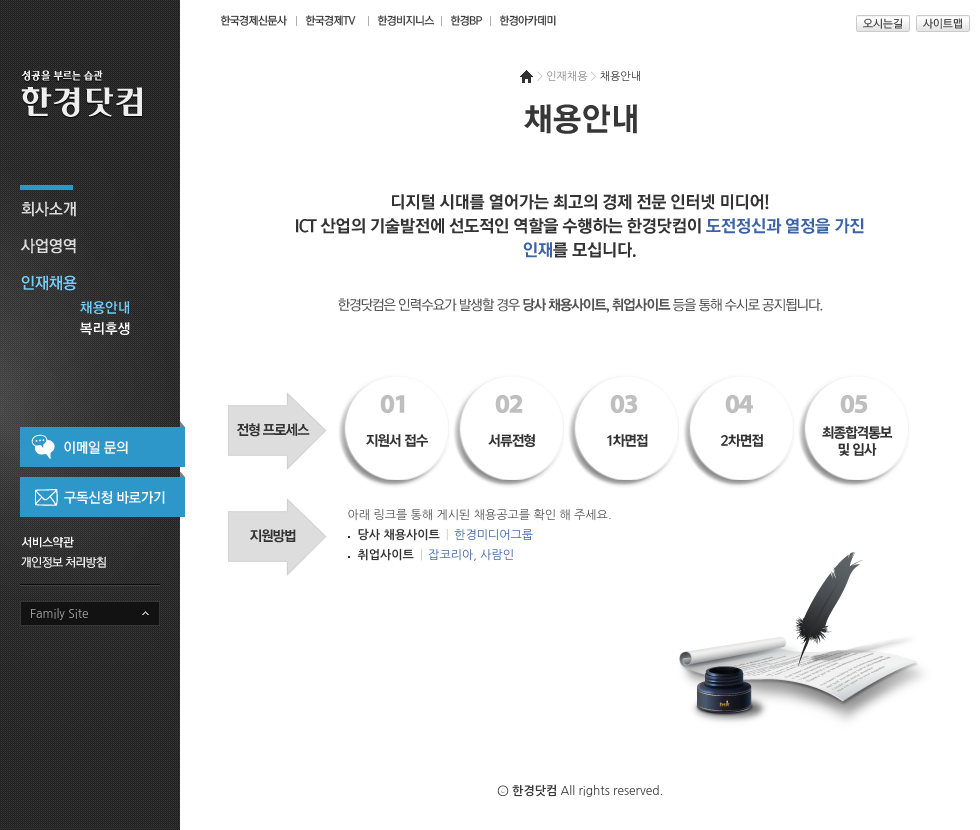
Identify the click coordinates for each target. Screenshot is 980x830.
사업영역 (100, 244)
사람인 (497, 555)
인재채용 (100, 281)
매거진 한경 (403, 20)
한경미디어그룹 (493, 535)
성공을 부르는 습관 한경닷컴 (100, 100)
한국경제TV (331, 20)
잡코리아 (450, 555)
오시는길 (883, 23)
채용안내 (100, 310)
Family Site (59, 614)
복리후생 (100, 331)
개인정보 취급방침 (90, 561)
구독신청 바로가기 (102, 495)
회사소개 (100, 207)
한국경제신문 (252, 20)
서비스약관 (90, 541)
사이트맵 (943, 23)
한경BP (464, 20)
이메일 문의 (102, 444)
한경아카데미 (528, 20)
